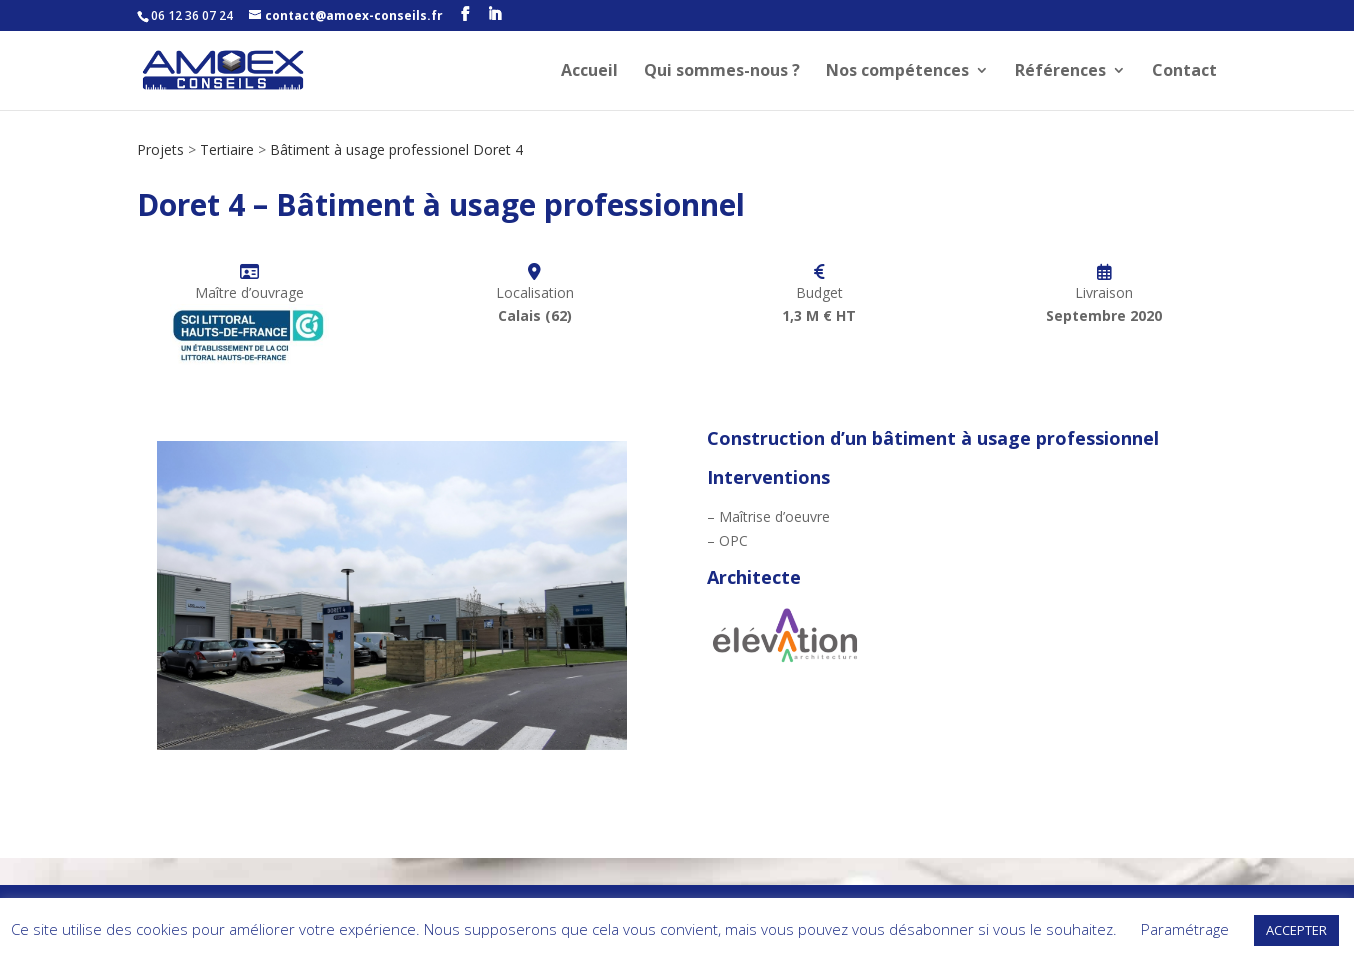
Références (1060, 72)
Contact (1184, 72)
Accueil (589, 72)
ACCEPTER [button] (1296, 930)
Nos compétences (897, 72)
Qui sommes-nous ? (722, 72)
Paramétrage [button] (1185, 929)
